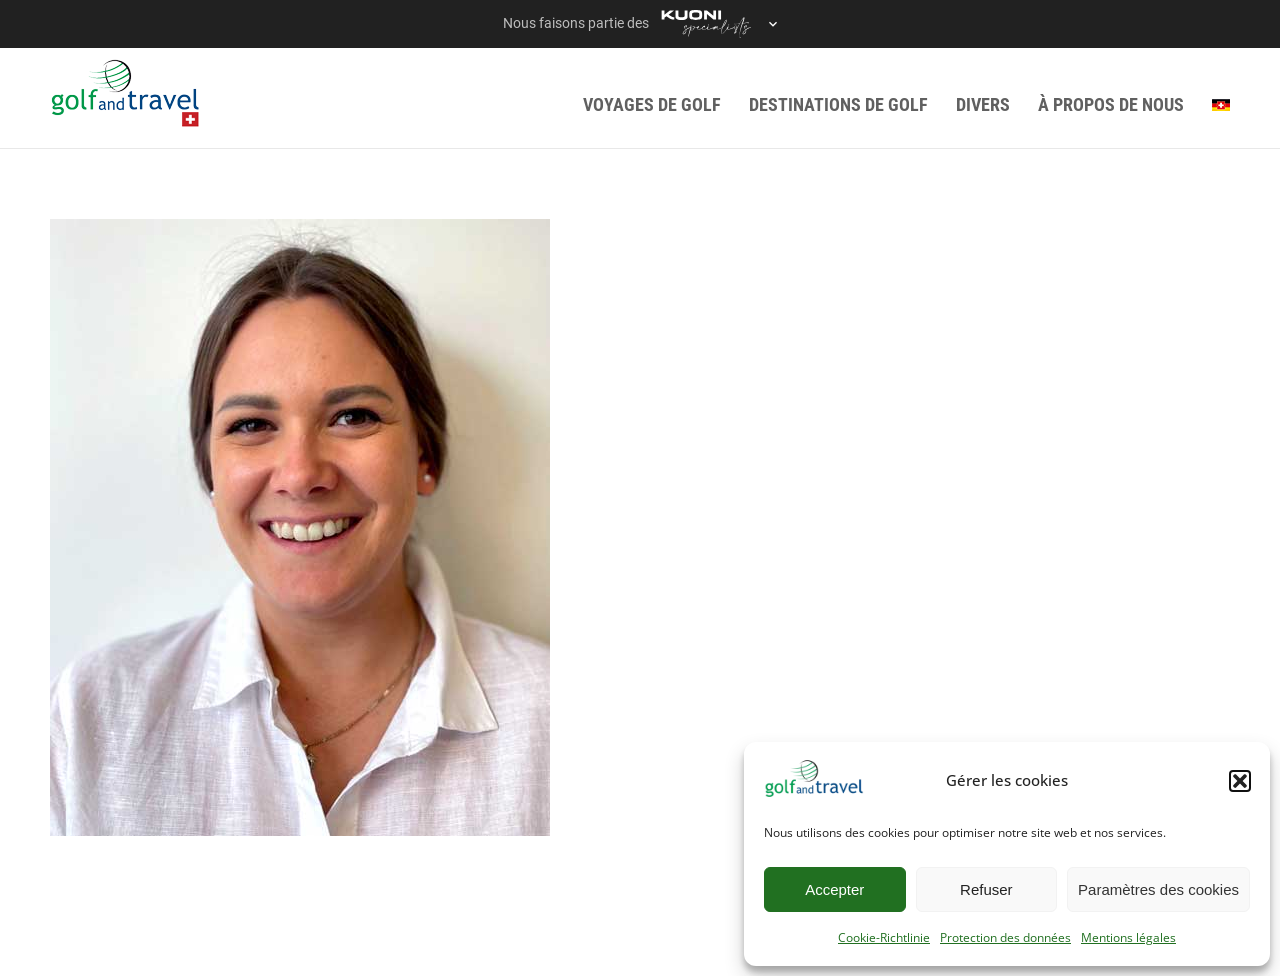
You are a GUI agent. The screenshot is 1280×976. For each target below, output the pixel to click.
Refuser (986, 889)
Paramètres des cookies (1158, 889)
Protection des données (1005, 937)
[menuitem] (1221, 104)
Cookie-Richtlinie (884, 937)
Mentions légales (1128, 937)
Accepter (834, 889)
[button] (1240, 781)
